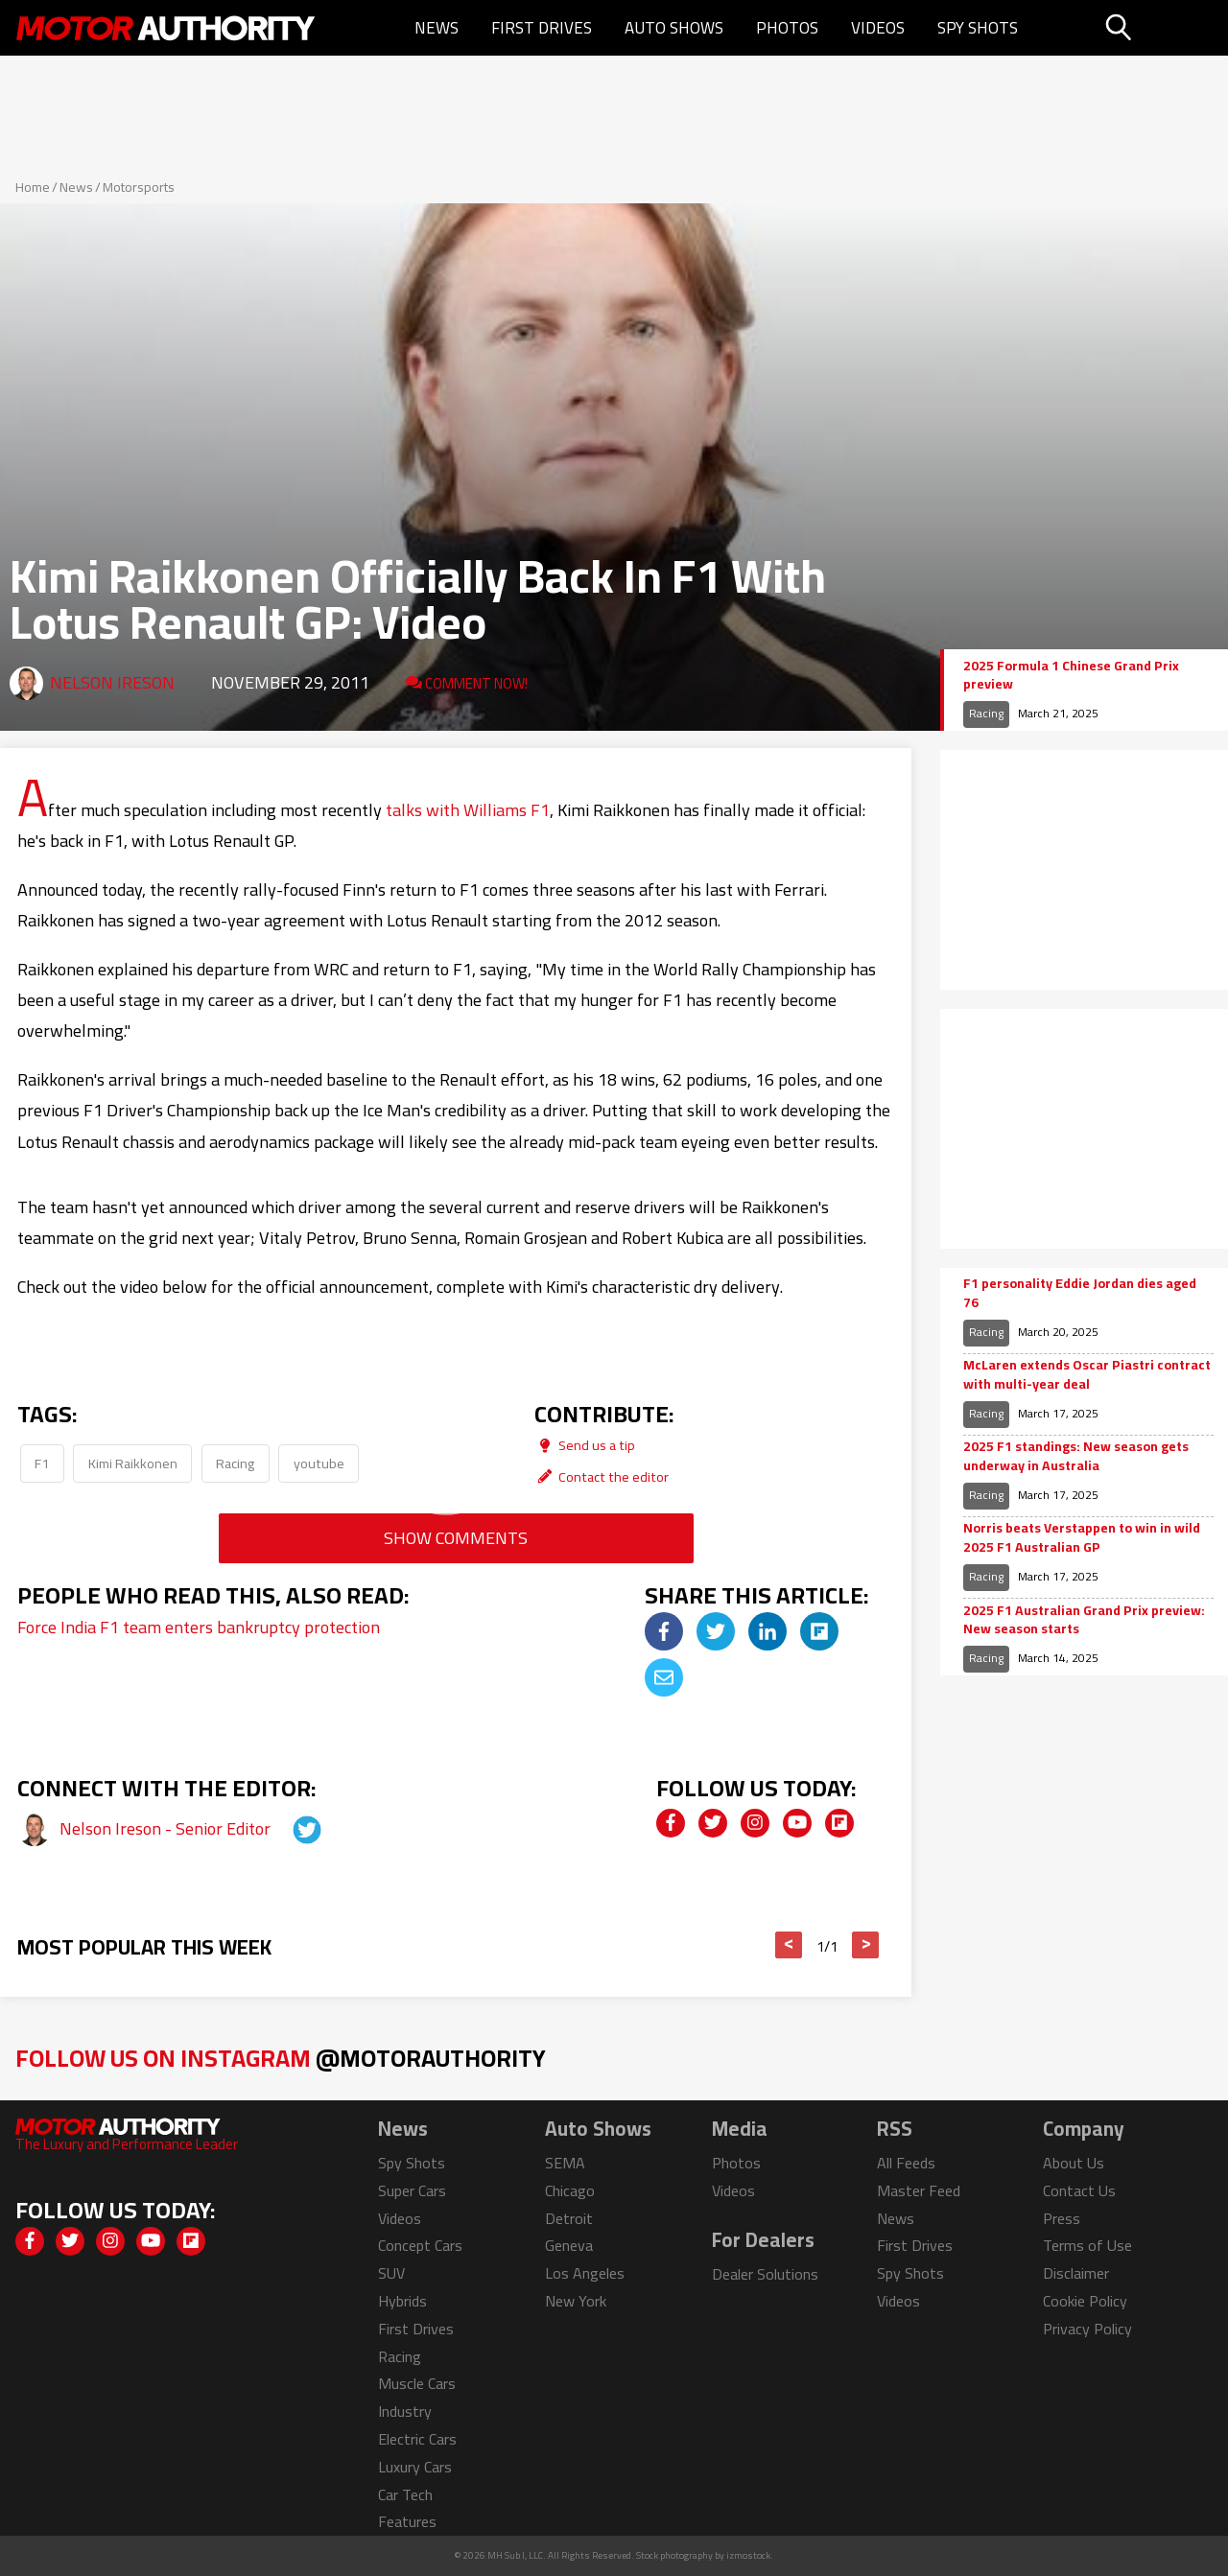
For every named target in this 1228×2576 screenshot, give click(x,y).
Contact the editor (601, 1476)
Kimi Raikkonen (132, 1463)
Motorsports (139, 187)
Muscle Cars (417, 2383)
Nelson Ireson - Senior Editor (166, 1828)
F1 (42, 1463)
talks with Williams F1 (468, 810)
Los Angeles (585, 2273)
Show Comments (456, 1538)
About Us (1073, 2162)
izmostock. (749, 2555)
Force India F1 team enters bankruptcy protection (198, 1627)
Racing (235, 1463)
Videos (878, 27)
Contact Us (1079, 2190)
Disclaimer (1076, 2273)
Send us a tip (584, 1445)
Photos (787, 27)
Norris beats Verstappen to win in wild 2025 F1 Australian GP (1081, 1538)
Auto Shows (674, 27)
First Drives (541, 27)
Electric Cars (417, 2438)
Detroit (569, 2218)
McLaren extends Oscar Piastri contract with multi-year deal (1087, 1374)
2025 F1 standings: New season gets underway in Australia (1076, 1456)
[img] (664, 1631)
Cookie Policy (1085, 2300)
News (436, 27)
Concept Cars (420, 2245)
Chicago (570, 2190)
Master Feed (918, 2190)
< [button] (789, 1945)
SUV (391, 2273)
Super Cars (412, 2190)
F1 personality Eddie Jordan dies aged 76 (1079, 1293)
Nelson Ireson (112, 682)
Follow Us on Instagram (280, 2057)
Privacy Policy (1087, 2328)
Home (32, 187)
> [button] (866, 1945)
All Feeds (906, 2162)
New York (575, 2300)
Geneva (569, 2245)
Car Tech (405, 2494)
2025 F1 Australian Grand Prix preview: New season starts (1084, 1620)
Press (1061, 2218)
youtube (319, 1463)
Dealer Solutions (765, 2274)
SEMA (565, 2162)
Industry (405, 2411)
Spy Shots (977, 27)
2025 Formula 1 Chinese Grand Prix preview (1071, 675)
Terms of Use (1087, 2245)
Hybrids (402, 2300)
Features (407, 2521)
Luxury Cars (415, 2466)
